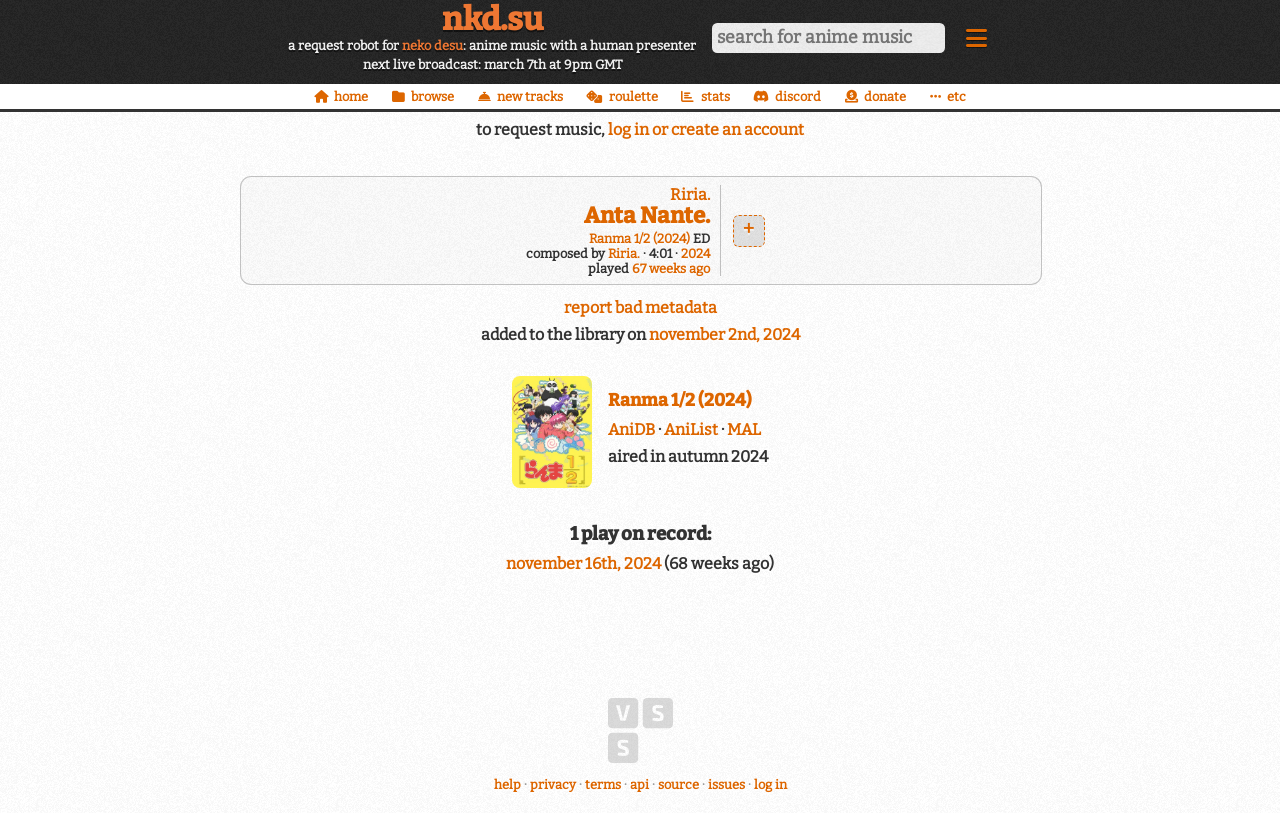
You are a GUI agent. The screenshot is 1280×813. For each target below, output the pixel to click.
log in (770, 784)
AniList (691, 429)
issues (726, 784)
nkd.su (492, 19)
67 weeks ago (671, 268)
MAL (744, 429)
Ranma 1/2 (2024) (639, 238)
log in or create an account (706, 129)
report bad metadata (640, 307)
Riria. (690, 194)
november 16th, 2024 (585, 563)
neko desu (432, 45)
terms (603, 784)
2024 (695, 253)
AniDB (631, 429)
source (678, 784)
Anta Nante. (647, 215)
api (639, 784)
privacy (553, 784)
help (507, 784)
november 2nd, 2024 (724, 334)
